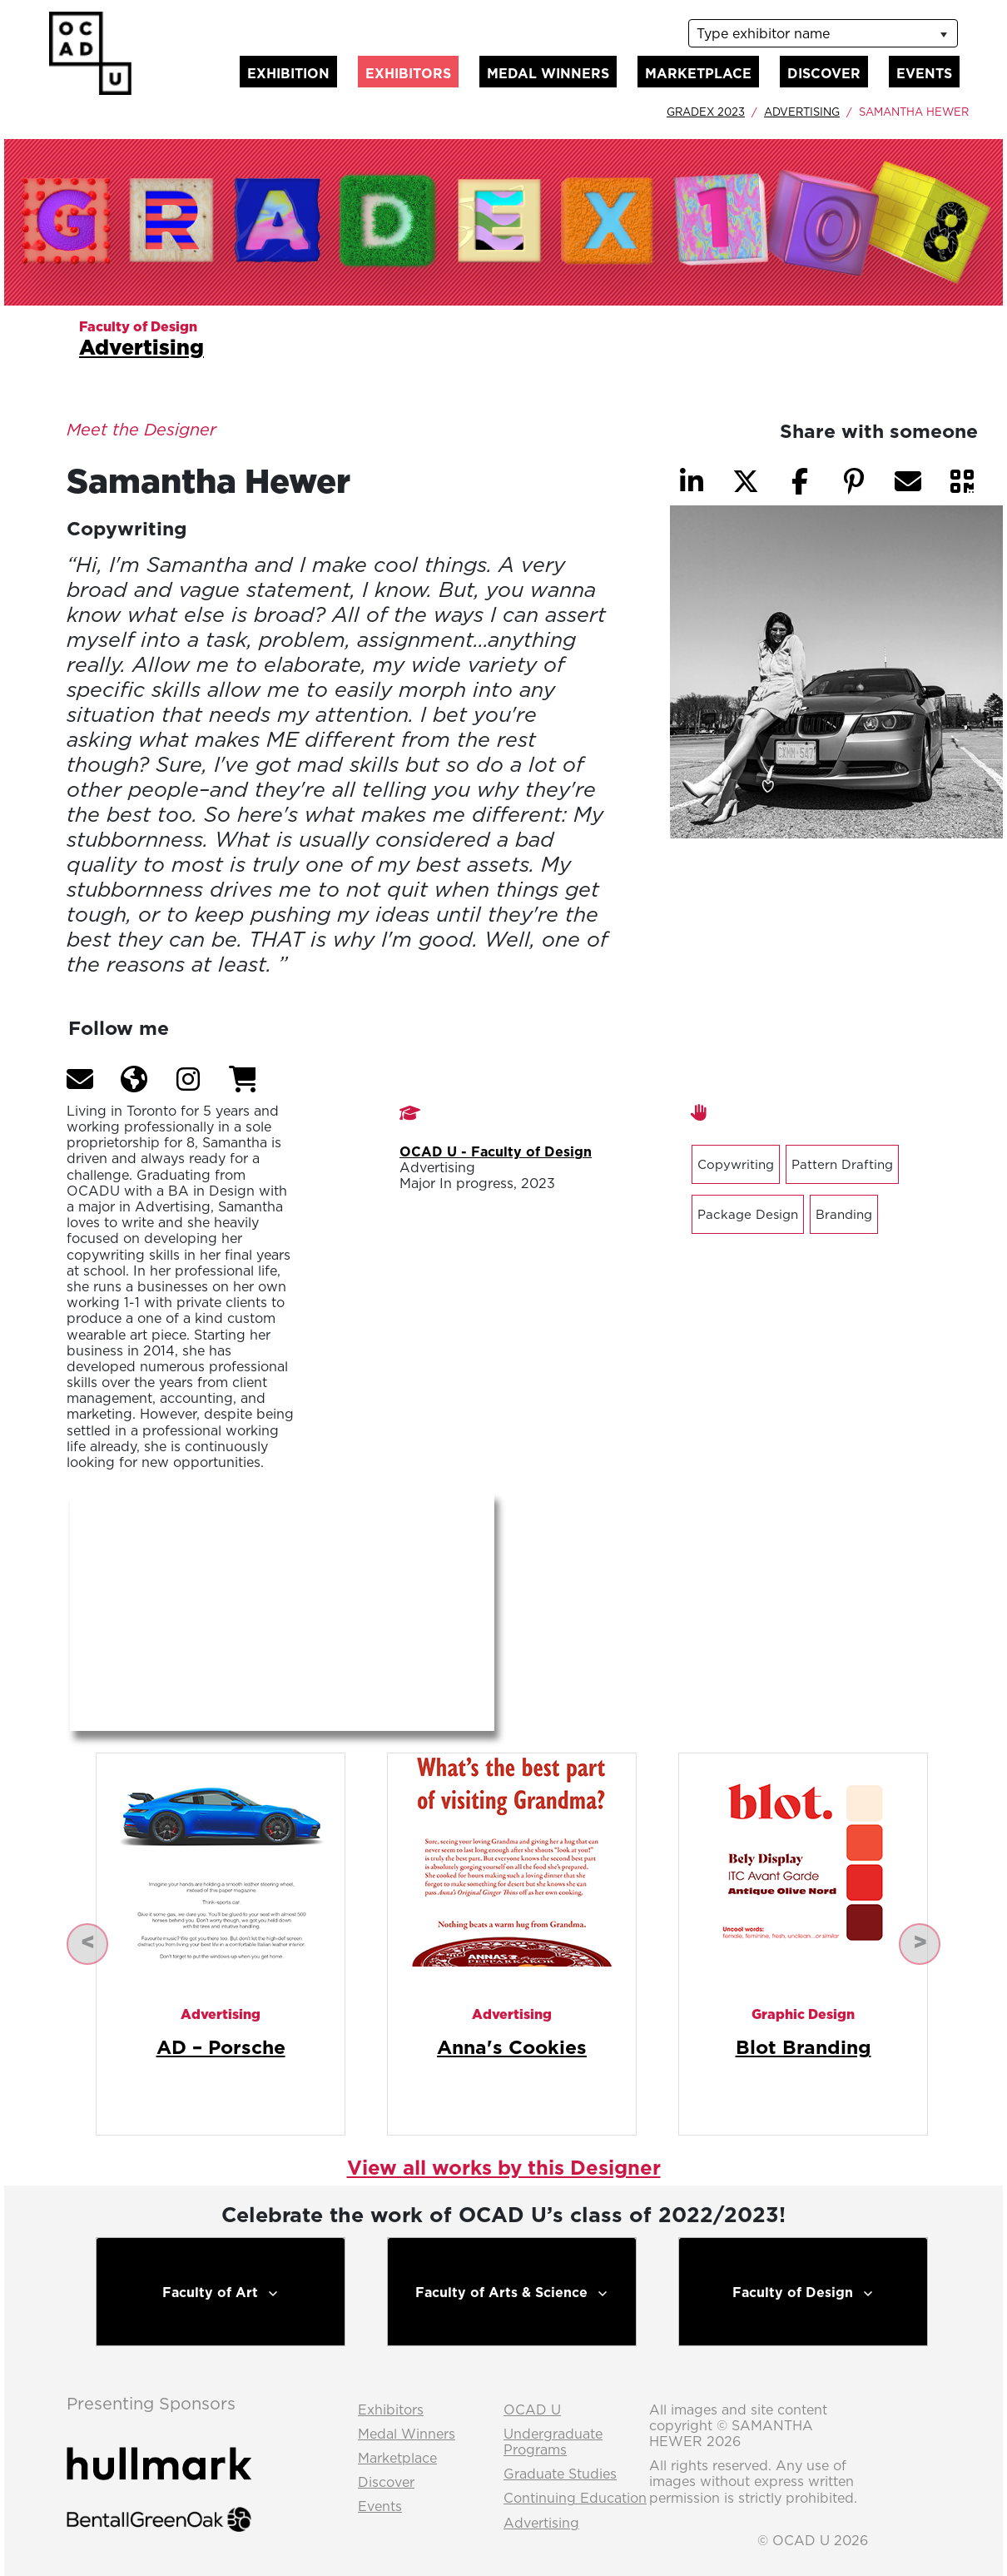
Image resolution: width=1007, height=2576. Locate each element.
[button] (80, 1079)
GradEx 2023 (706, 111)
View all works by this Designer (504, 2167)
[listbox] (823, 33)
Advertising (802, 111)
